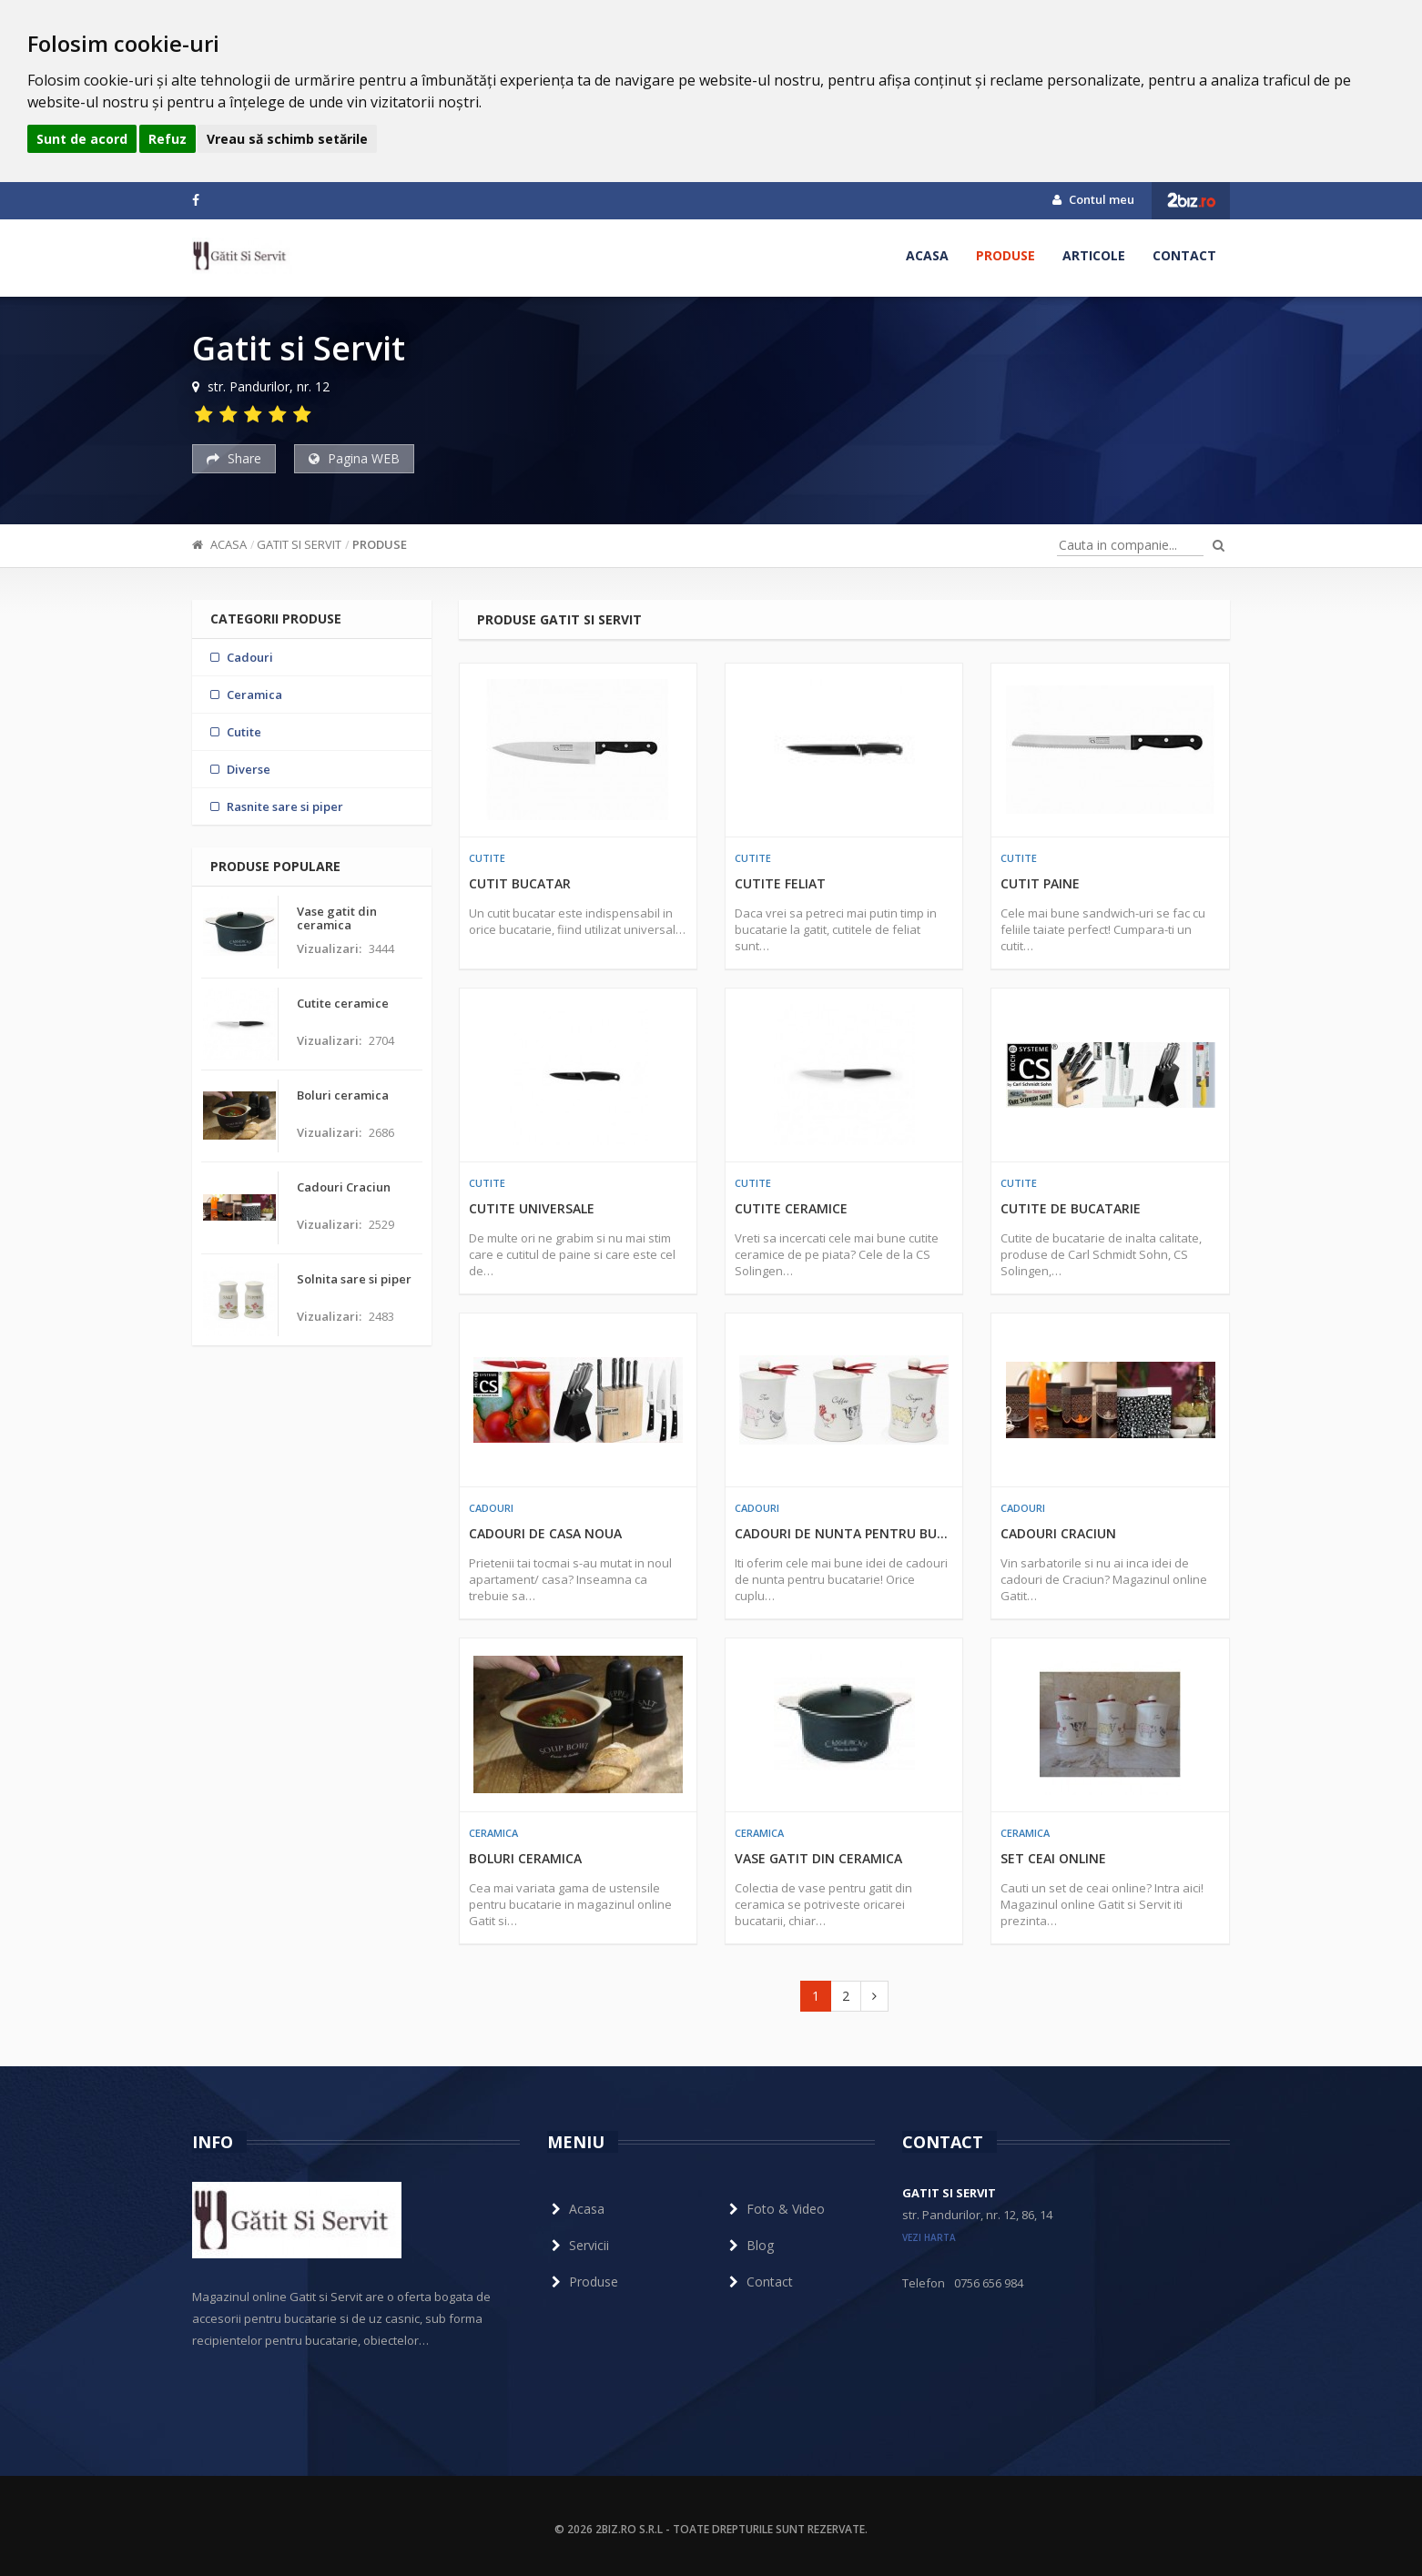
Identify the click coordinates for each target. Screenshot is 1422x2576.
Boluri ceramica (525, 1858)
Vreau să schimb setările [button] (287, 138)
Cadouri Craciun (1058, 1533)
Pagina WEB (354, 458)
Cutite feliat (780, 883)
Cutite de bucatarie (1070, 1208)
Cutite (487, 858)
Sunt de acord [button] (81, 138)
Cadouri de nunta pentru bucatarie (844, 1533)
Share (234, 458)
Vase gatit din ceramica (818, 1858)
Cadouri (491, 1508)
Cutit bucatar (520, 883)
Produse (1005, 255)
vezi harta (929, 2237)
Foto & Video (775, 2208)
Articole (1093, 255)
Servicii (578, 2245)
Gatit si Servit (299, 544)
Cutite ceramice (791, 1208)
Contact (1184, 255)
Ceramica (493, 1833)
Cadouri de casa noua (545, 1533)
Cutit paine (1040, 883)
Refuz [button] (167, 138)
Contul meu (1093, 199)
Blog (749, 2245)
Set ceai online (1053, 1858)
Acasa (927, 255)
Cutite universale (531, 1208)
